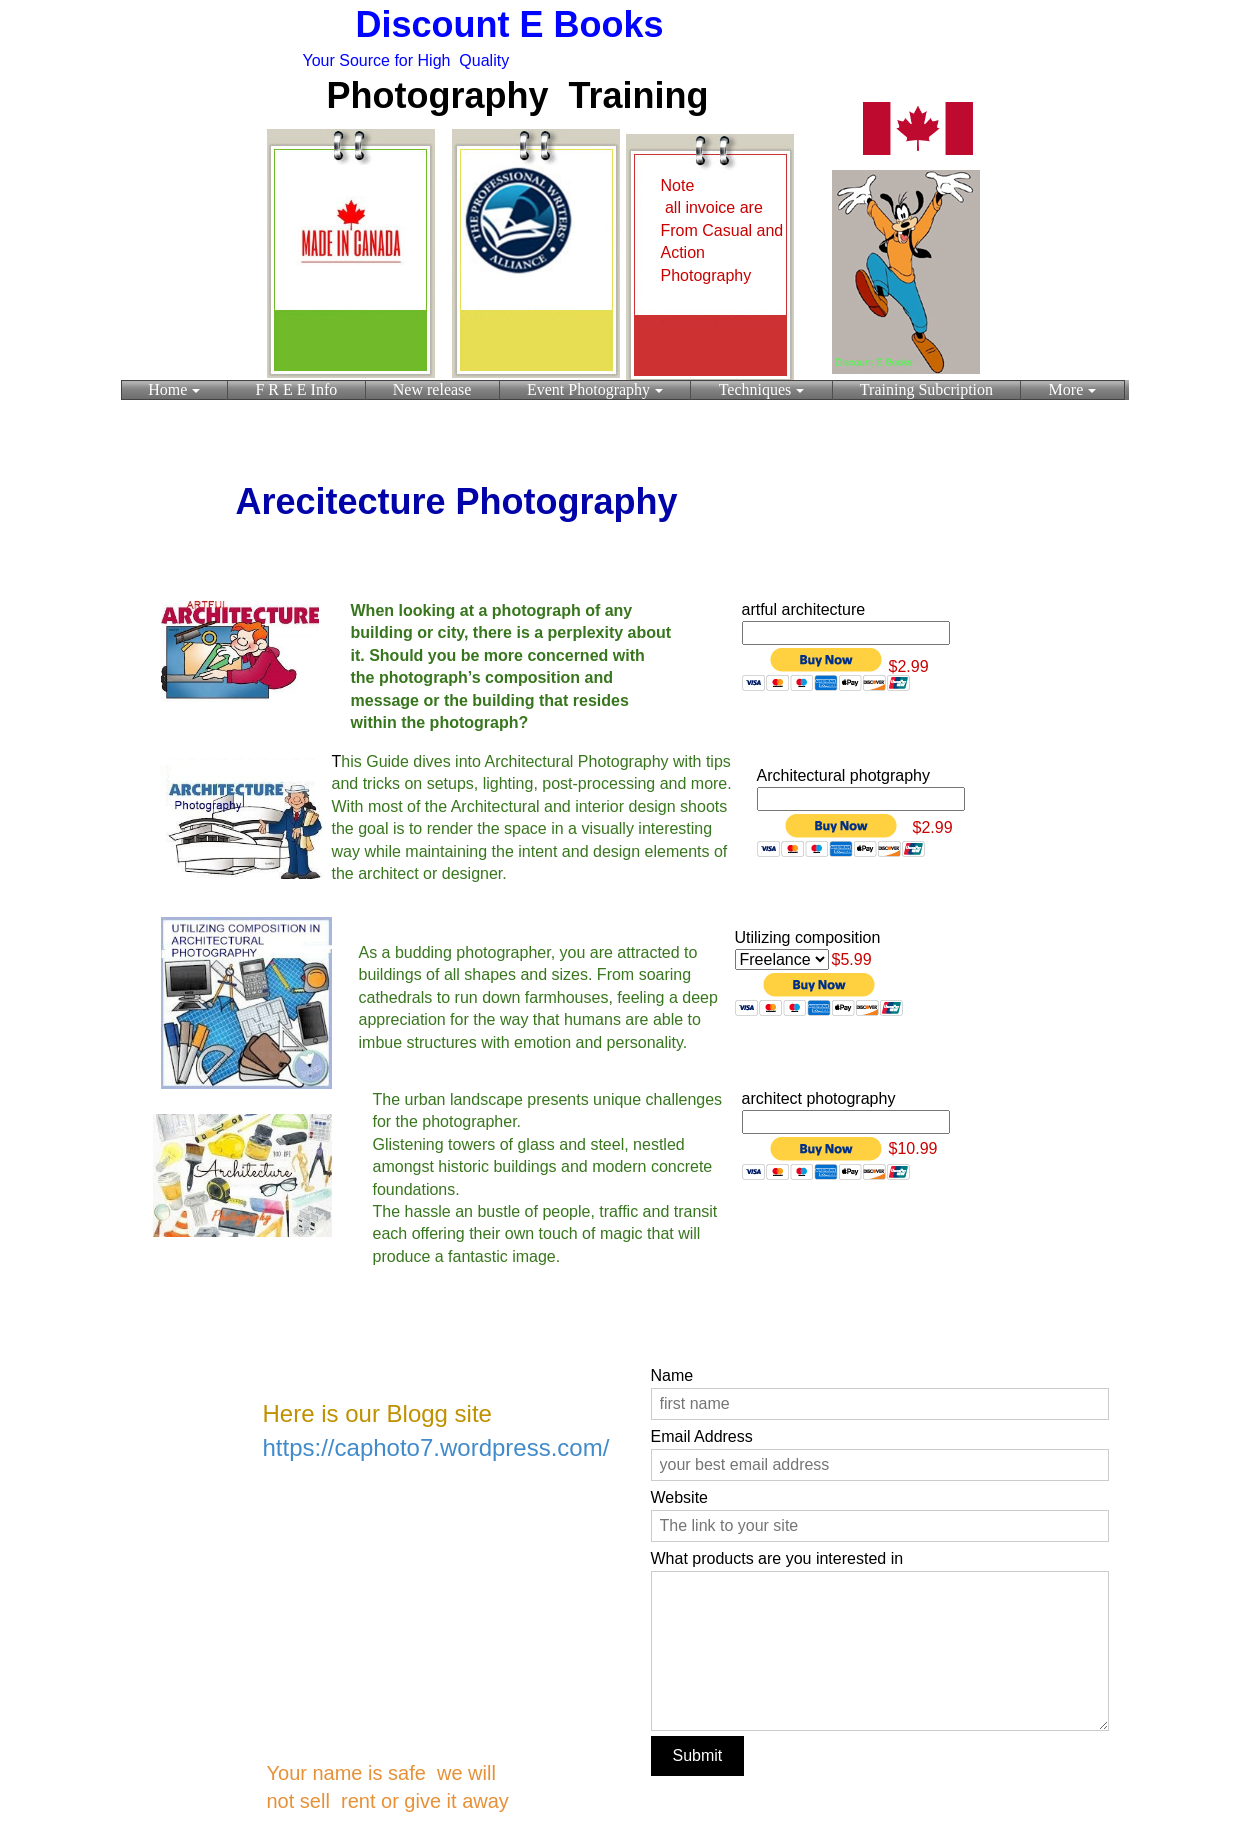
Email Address (702, 1436)
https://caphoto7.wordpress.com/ (436, 1447)
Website (680, 1497)
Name (672, 1375)
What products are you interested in (777, 1558)
